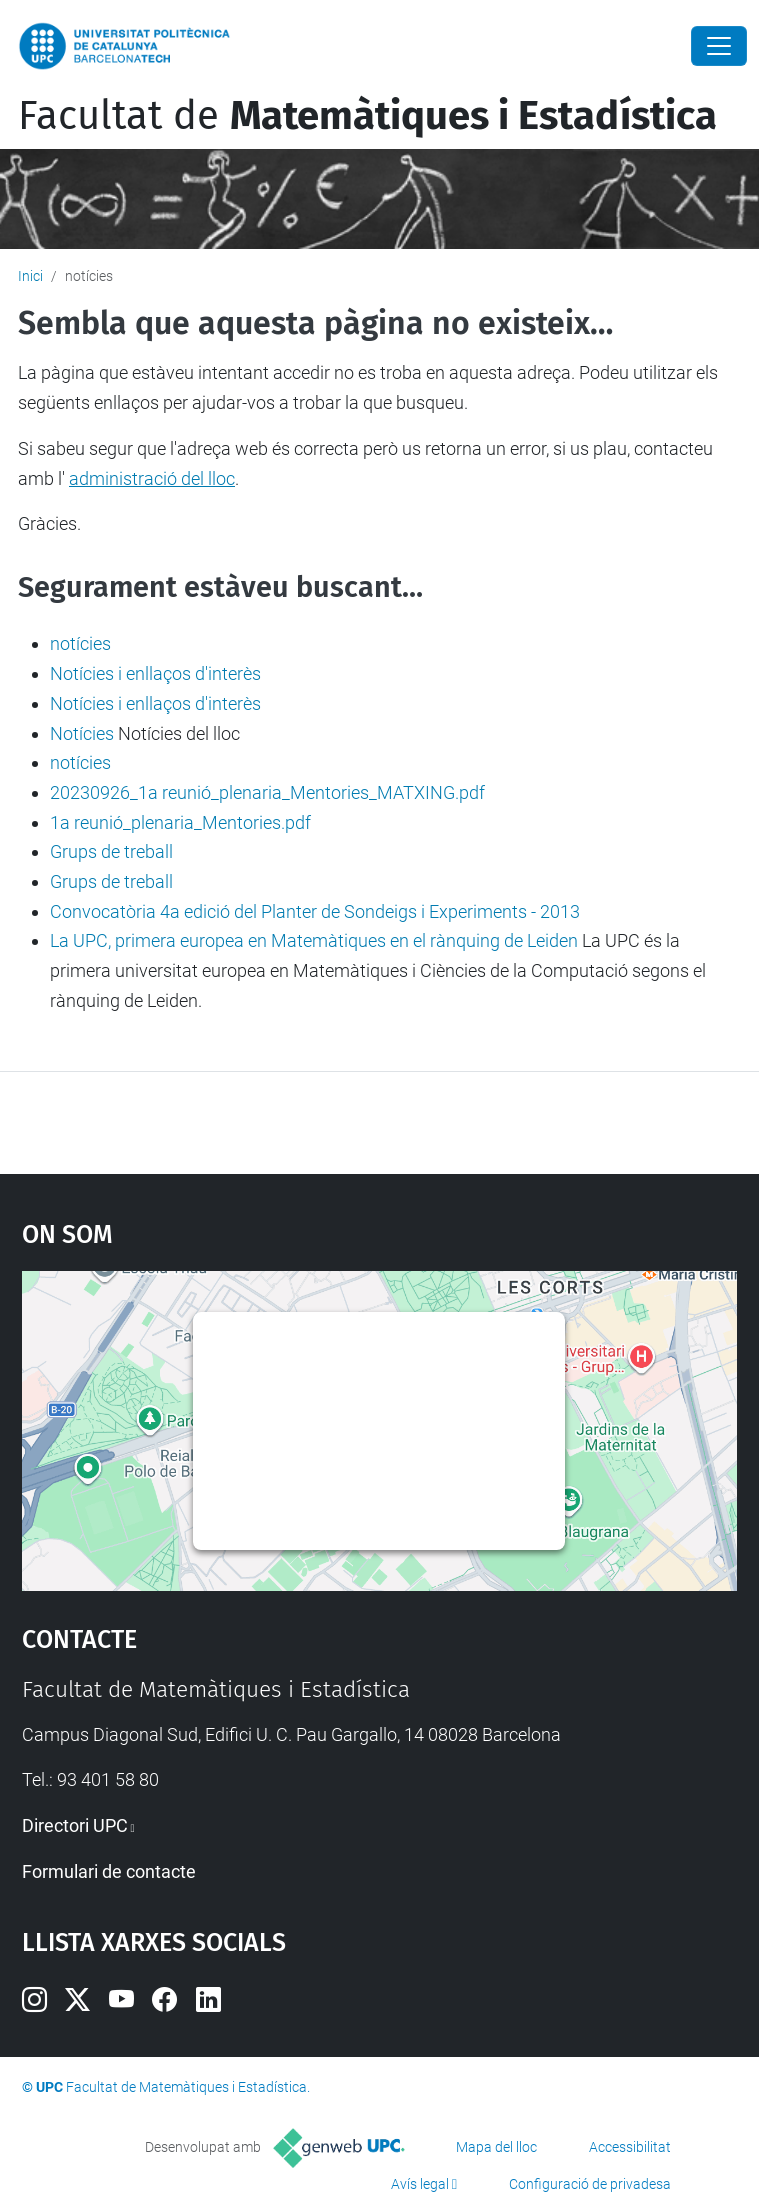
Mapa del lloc (496, 2147)
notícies (80, 643)
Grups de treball (111, 851)
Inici (30, 276)
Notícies (82, 733)
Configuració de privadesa (590, 2184)
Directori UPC (75, 1825)
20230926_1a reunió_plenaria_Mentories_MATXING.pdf (267, 792)
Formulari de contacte (109, 1871)
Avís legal (420, 2184)
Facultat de (367, 116)
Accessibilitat (630, 2147)
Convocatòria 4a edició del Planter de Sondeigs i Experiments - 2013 (315, 911)
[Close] (719, 46)
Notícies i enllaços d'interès (155, 673)
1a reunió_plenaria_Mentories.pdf (180, 822)
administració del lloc (152, 478)
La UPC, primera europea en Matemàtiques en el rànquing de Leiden (314, 940)
